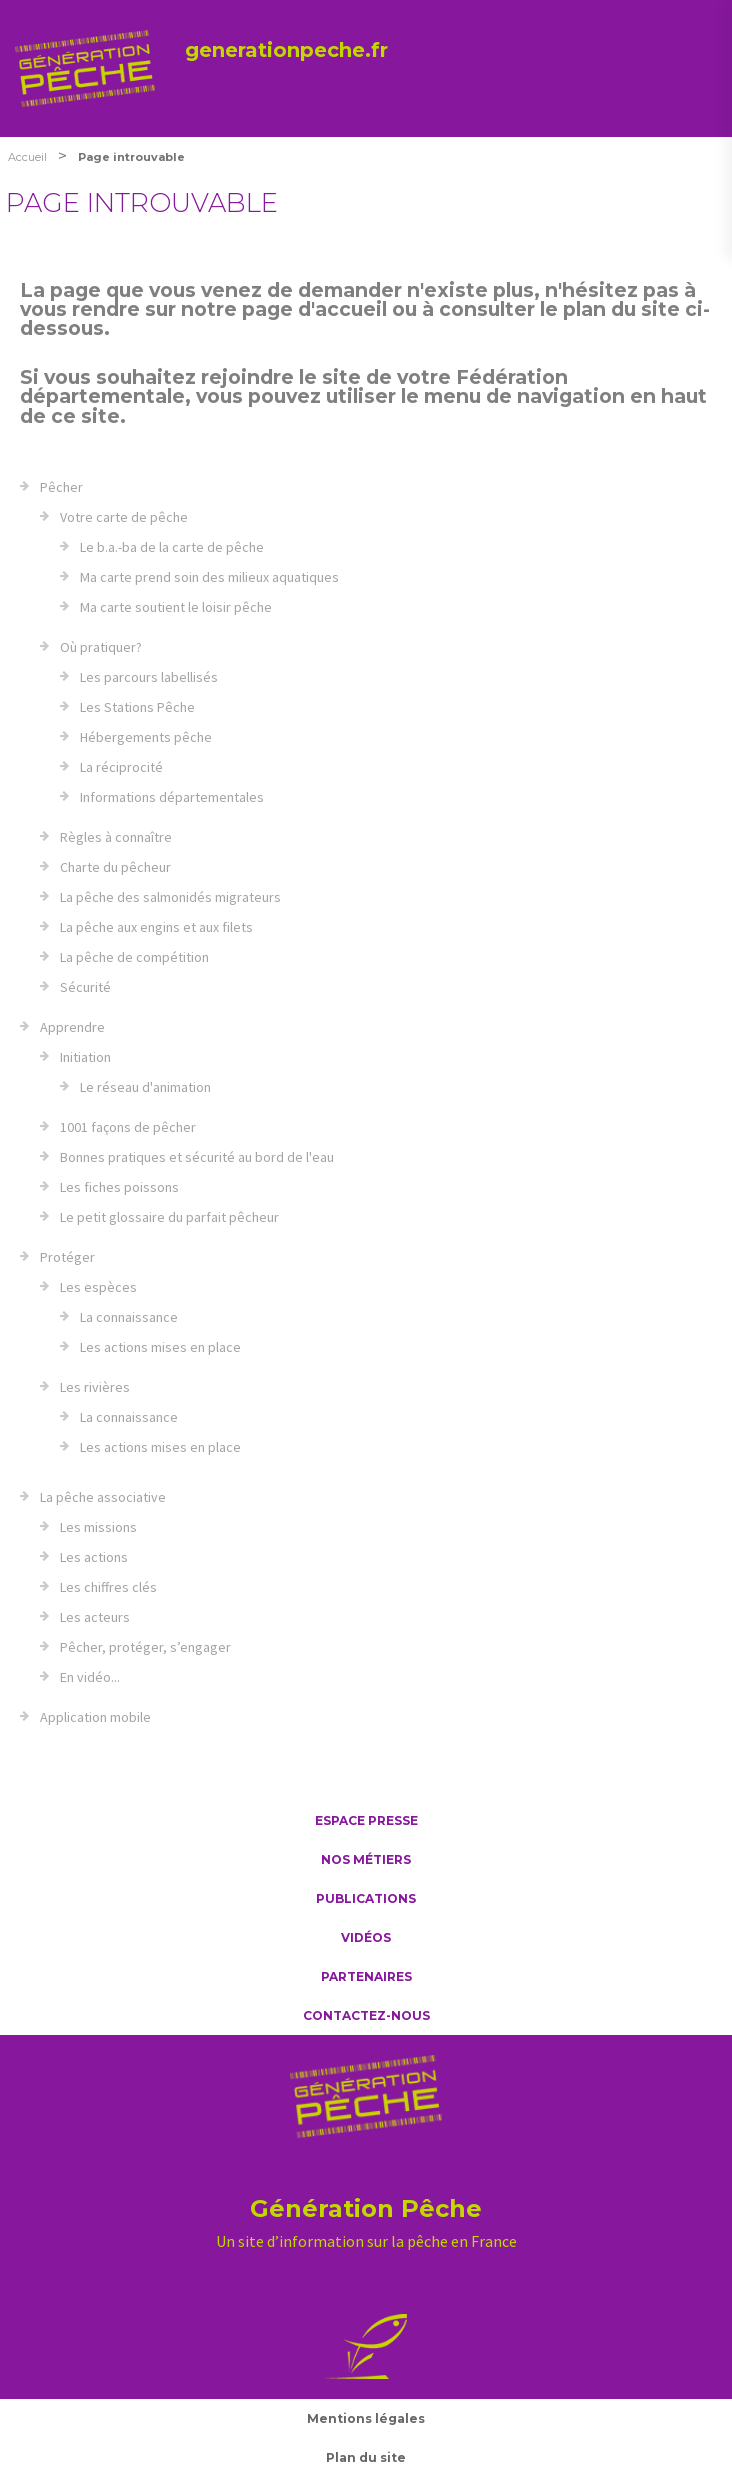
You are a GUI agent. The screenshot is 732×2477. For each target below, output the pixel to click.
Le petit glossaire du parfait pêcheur (169, 1217)
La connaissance (129, 1317)
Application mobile (95, 1717)
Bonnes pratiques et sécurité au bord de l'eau (197, 1157)
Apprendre (72, 1027)
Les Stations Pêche (137, 707)
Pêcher (61, 487)
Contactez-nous (366, 2015)
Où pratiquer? (101, 647)
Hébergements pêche (146, 737)
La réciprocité (121, 767)
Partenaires (366, 1976)
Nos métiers (366, 1859)
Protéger (67, 1257)
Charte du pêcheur (115, 867)
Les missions (98, 1527)
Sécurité (85, 987)
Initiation (85, 1057)
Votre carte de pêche (124, 517)
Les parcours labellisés (149, 677)
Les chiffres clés (108, 1587)
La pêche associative (103, 1497)
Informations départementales (172, 797)
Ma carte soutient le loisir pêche (176, 607)
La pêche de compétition (134, 957)
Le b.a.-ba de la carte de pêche (172, 547)
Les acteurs (95, 1617)
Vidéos (366, 1937)
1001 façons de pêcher (128, 1127)
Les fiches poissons (119, 1187)
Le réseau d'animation (145, 1087)
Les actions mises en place (160, 1347)
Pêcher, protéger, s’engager (145, 1647)
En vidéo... (90, 1677)
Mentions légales (366, 2418)
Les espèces (98, 1287)
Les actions (94, 1557)
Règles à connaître (116, 837)
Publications (366, 1898)
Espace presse (366, 1820)
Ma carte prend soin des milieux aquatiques (209, 577)
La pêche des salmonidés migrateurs (170, 897)
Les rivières (95, 1387)
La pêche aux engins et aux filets (156, 927)
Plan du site (366, 2457)
